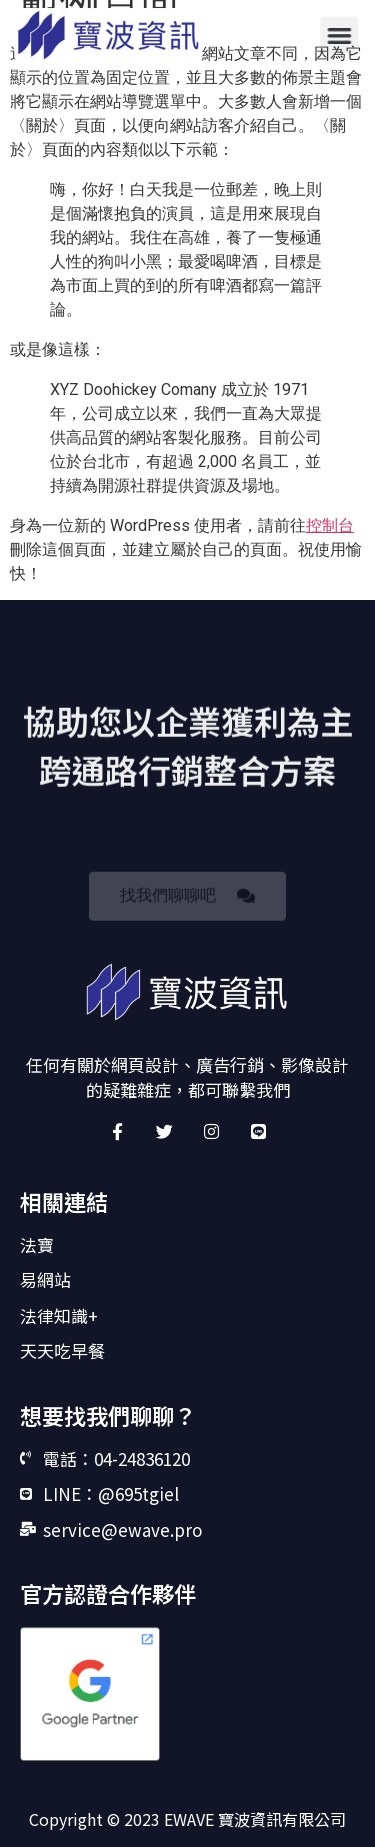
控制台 (330, 525)
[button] (339, 35)
